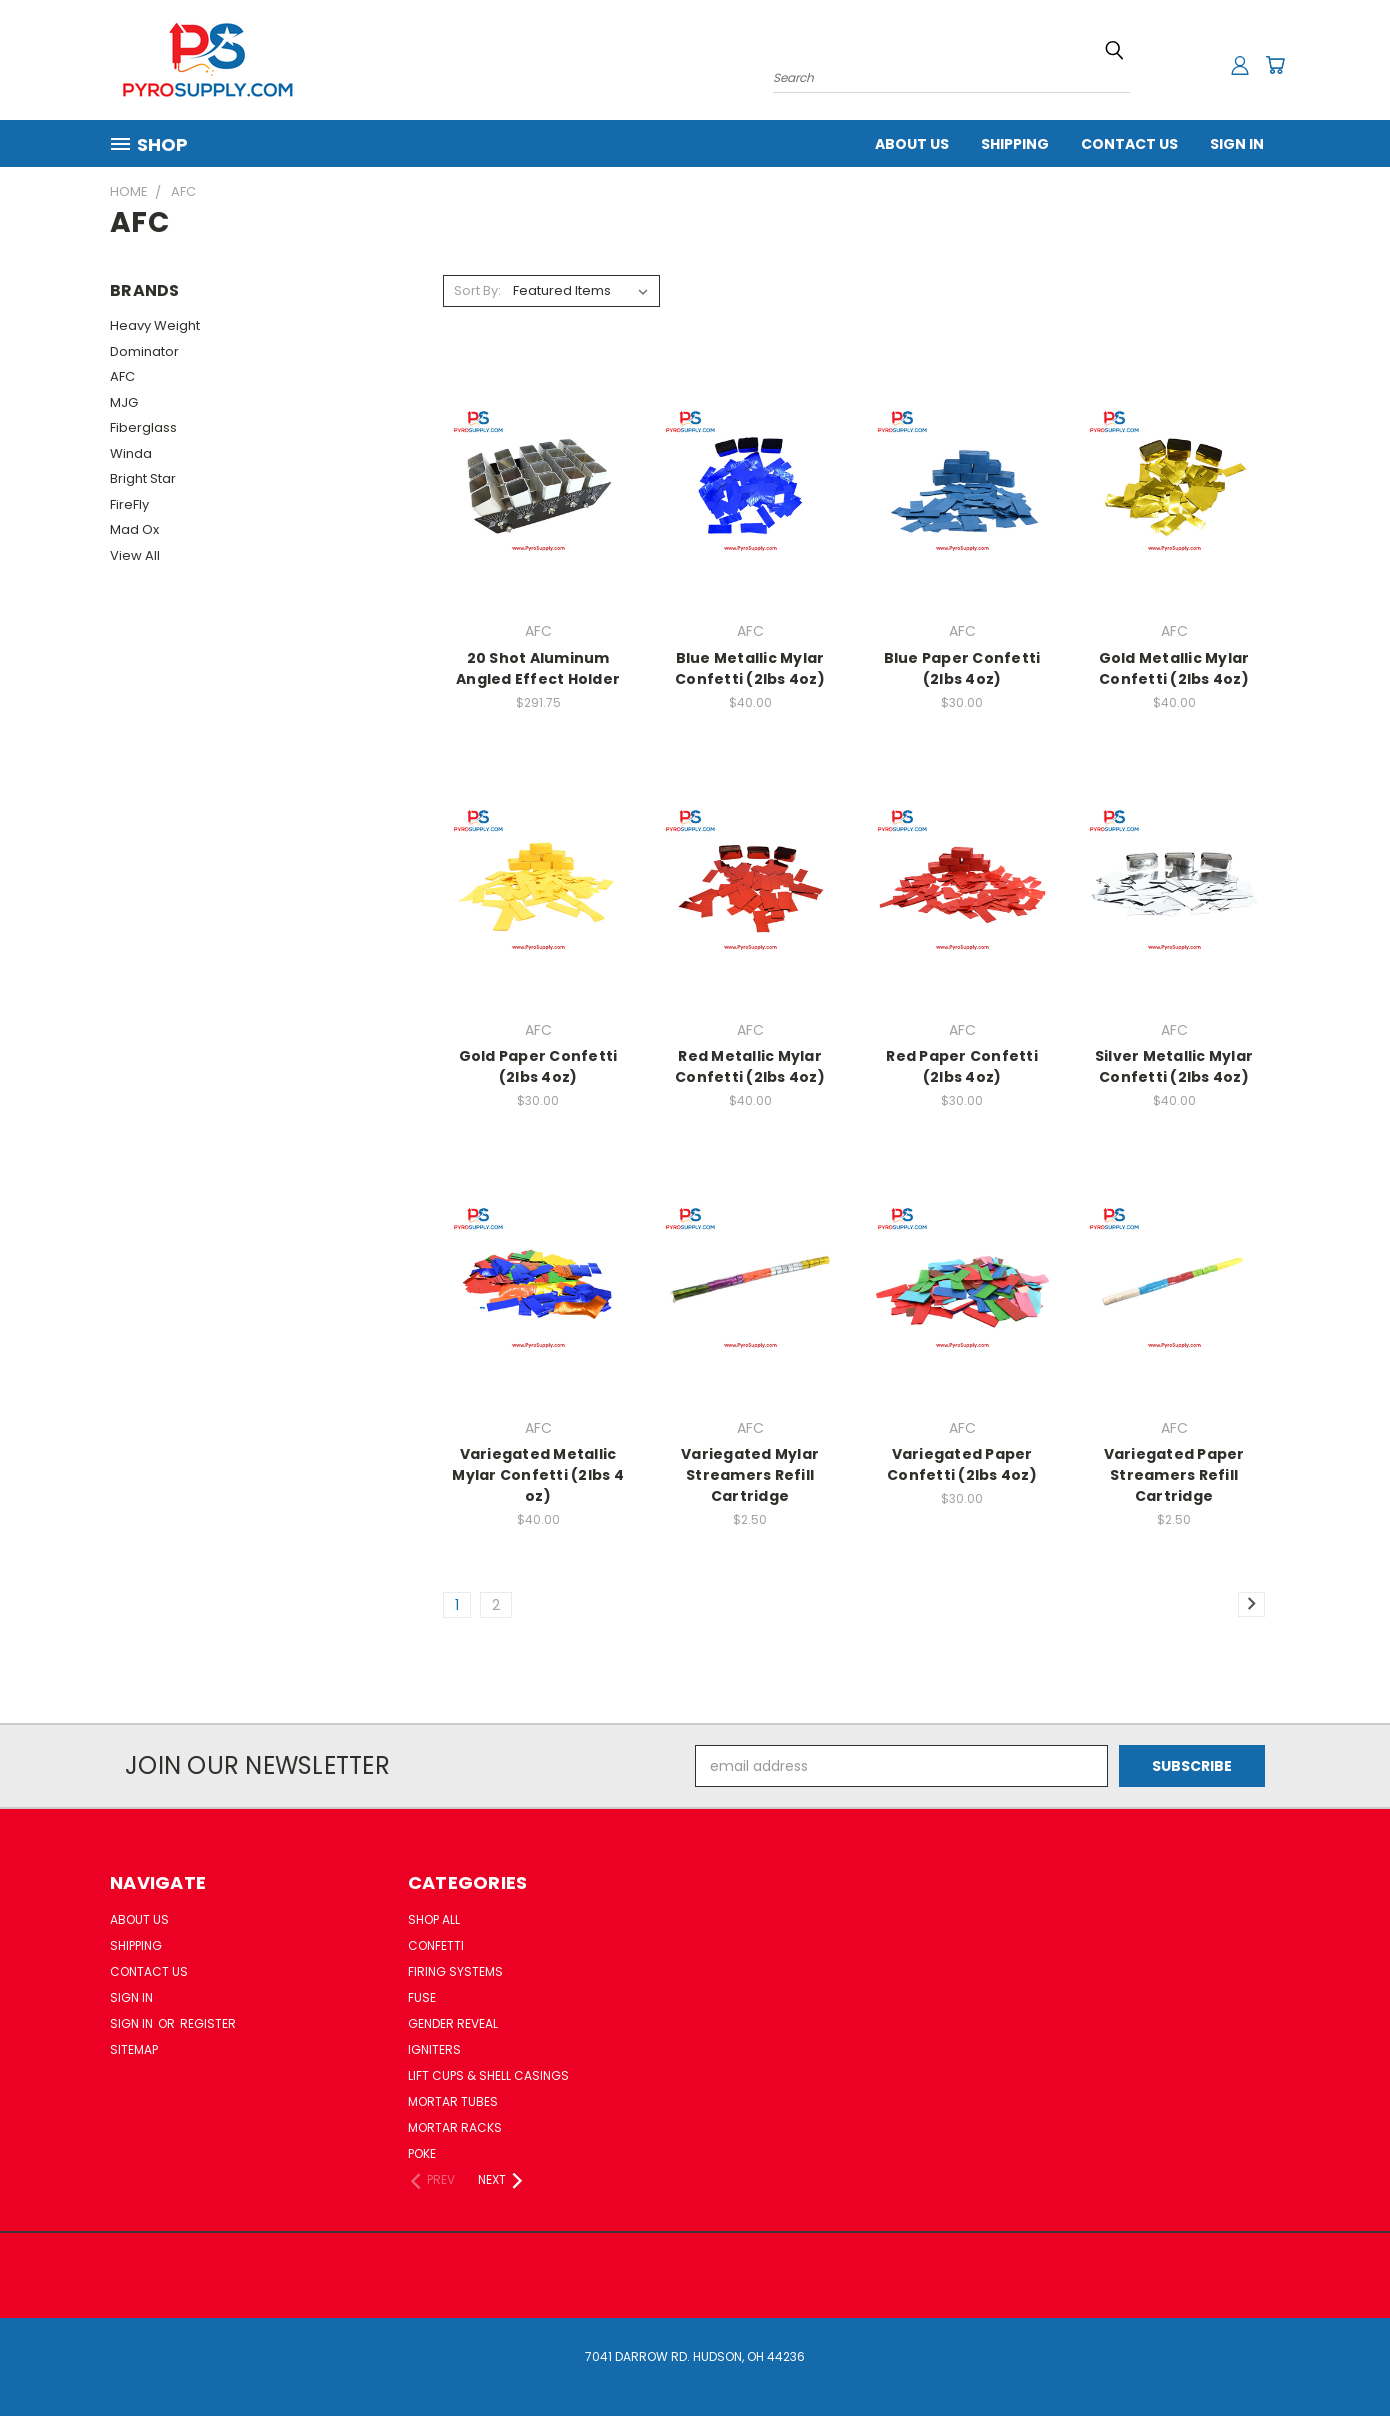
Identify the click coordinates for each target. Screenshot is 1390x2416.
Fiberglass (143, 427)
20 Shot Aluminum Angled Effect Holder (538, 668)
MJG (124, 402)
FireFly (129, 504)
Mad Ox (134, 529)
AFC (122, 376)
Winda (131, 453)
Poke (422, 2153)
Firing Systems (455, 1971)
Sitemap (134, 2049)
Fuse (422, 1997)
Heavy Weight (155, 325)
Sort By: (477, 290)
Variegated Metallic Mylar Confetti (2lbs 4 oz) (538, 1475)
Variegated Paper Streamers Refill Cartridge (1174, 1475)
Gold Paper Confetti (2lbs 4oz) (538, 1066)
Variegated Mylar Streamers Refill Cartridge (750, 1475)
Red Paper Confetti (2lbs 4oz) (962, 1066)
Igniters (434, 2049)
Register (208, 2023)
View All (135, 555)
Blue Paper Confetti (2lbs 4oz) (962, 668)
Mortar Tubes (453, 2101)
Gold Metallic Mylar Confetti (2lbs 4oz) (1174, 668)
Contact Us (1129, 144)
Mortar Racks (455, 2127)
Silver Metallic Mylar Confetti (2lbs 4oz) (1174, 1066)
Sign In (1237, 144)
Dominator (144, 351)
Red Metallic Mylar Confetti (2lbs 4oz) (750, 1066)
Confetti (436, 1945)
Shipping (1015, 144)
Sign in (133, 2023)
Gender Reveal (453, 2023)
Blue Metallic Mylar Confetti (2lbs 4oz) (750, 668)
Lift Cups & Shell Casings (488, 2075)
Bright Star (143, 478)
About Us (912, 144)
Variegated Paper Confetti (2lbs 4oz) (962, 1464)
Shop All (434, 1919)
